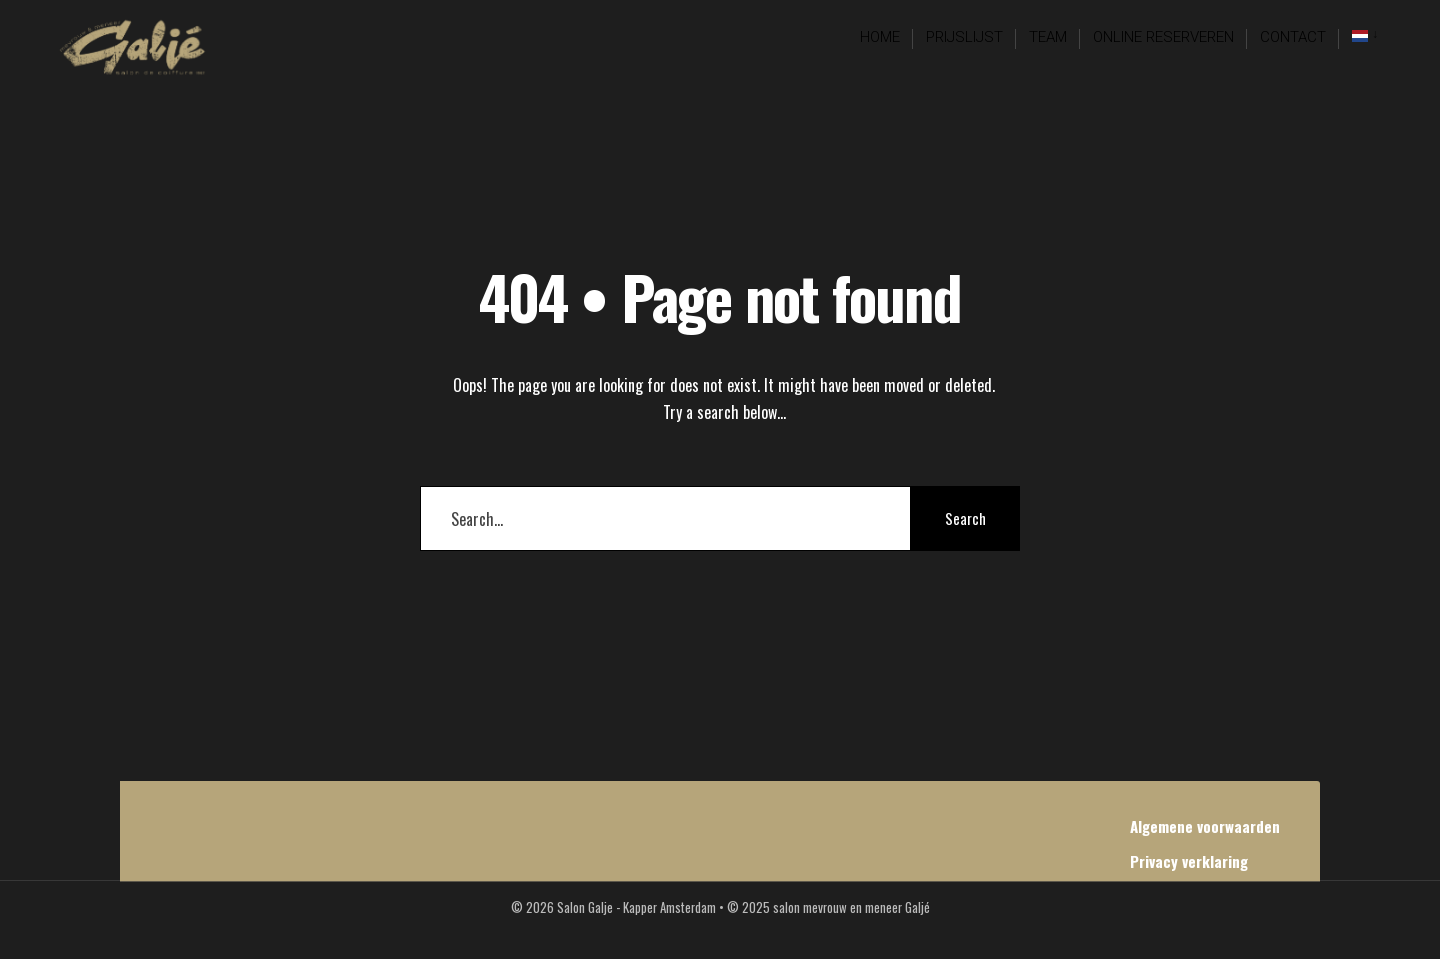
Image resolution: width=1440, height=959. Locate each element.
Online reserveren (1163, 37)
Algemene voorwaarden (1205, 826)
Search (965, 518)
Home (880, 37)
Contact (1293, 37)
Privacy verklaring (1189, 861)
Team (1048, 37)
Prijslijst (964, 37)
